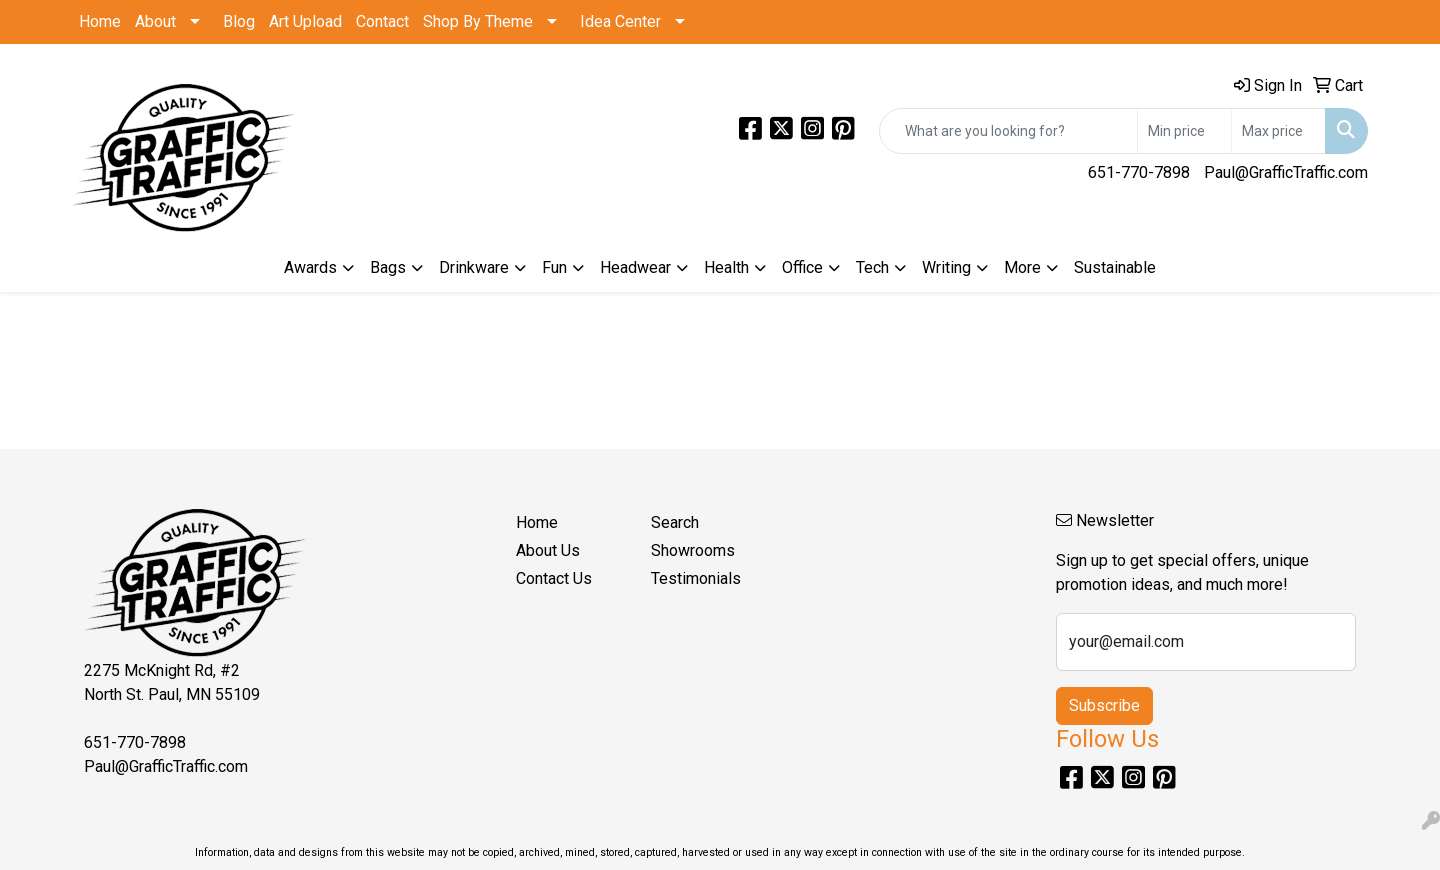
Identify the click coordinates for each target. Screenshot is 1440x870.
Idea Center (620, 21)
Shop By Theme (478, 21)
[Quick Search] (1008, 131)
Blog (239, 21)
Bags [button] (388, 267)
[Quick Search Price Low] (1184, 131)
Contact (382, 21)
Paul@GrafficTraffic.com (1286, 172)
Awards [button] (310, 267)
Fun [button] (554, 267)
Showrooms (693, 550)
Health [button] (726, 267)
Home (100, 21)
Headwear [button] (635, 267)
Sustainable (1115, 267)
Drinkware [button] (474, 267)
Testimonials (696, 578)
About (155, 21)
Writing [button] (946, 267)
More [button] (1022, 267)
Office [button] (802, 267)
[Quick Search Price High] (1278, 131)
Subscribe (1104, 705)
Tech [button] (872, 267)
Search (675, 522)
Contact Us (554, 578)
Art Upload (305, 21)
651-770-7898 (1139, 172)
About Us (548, 550)
